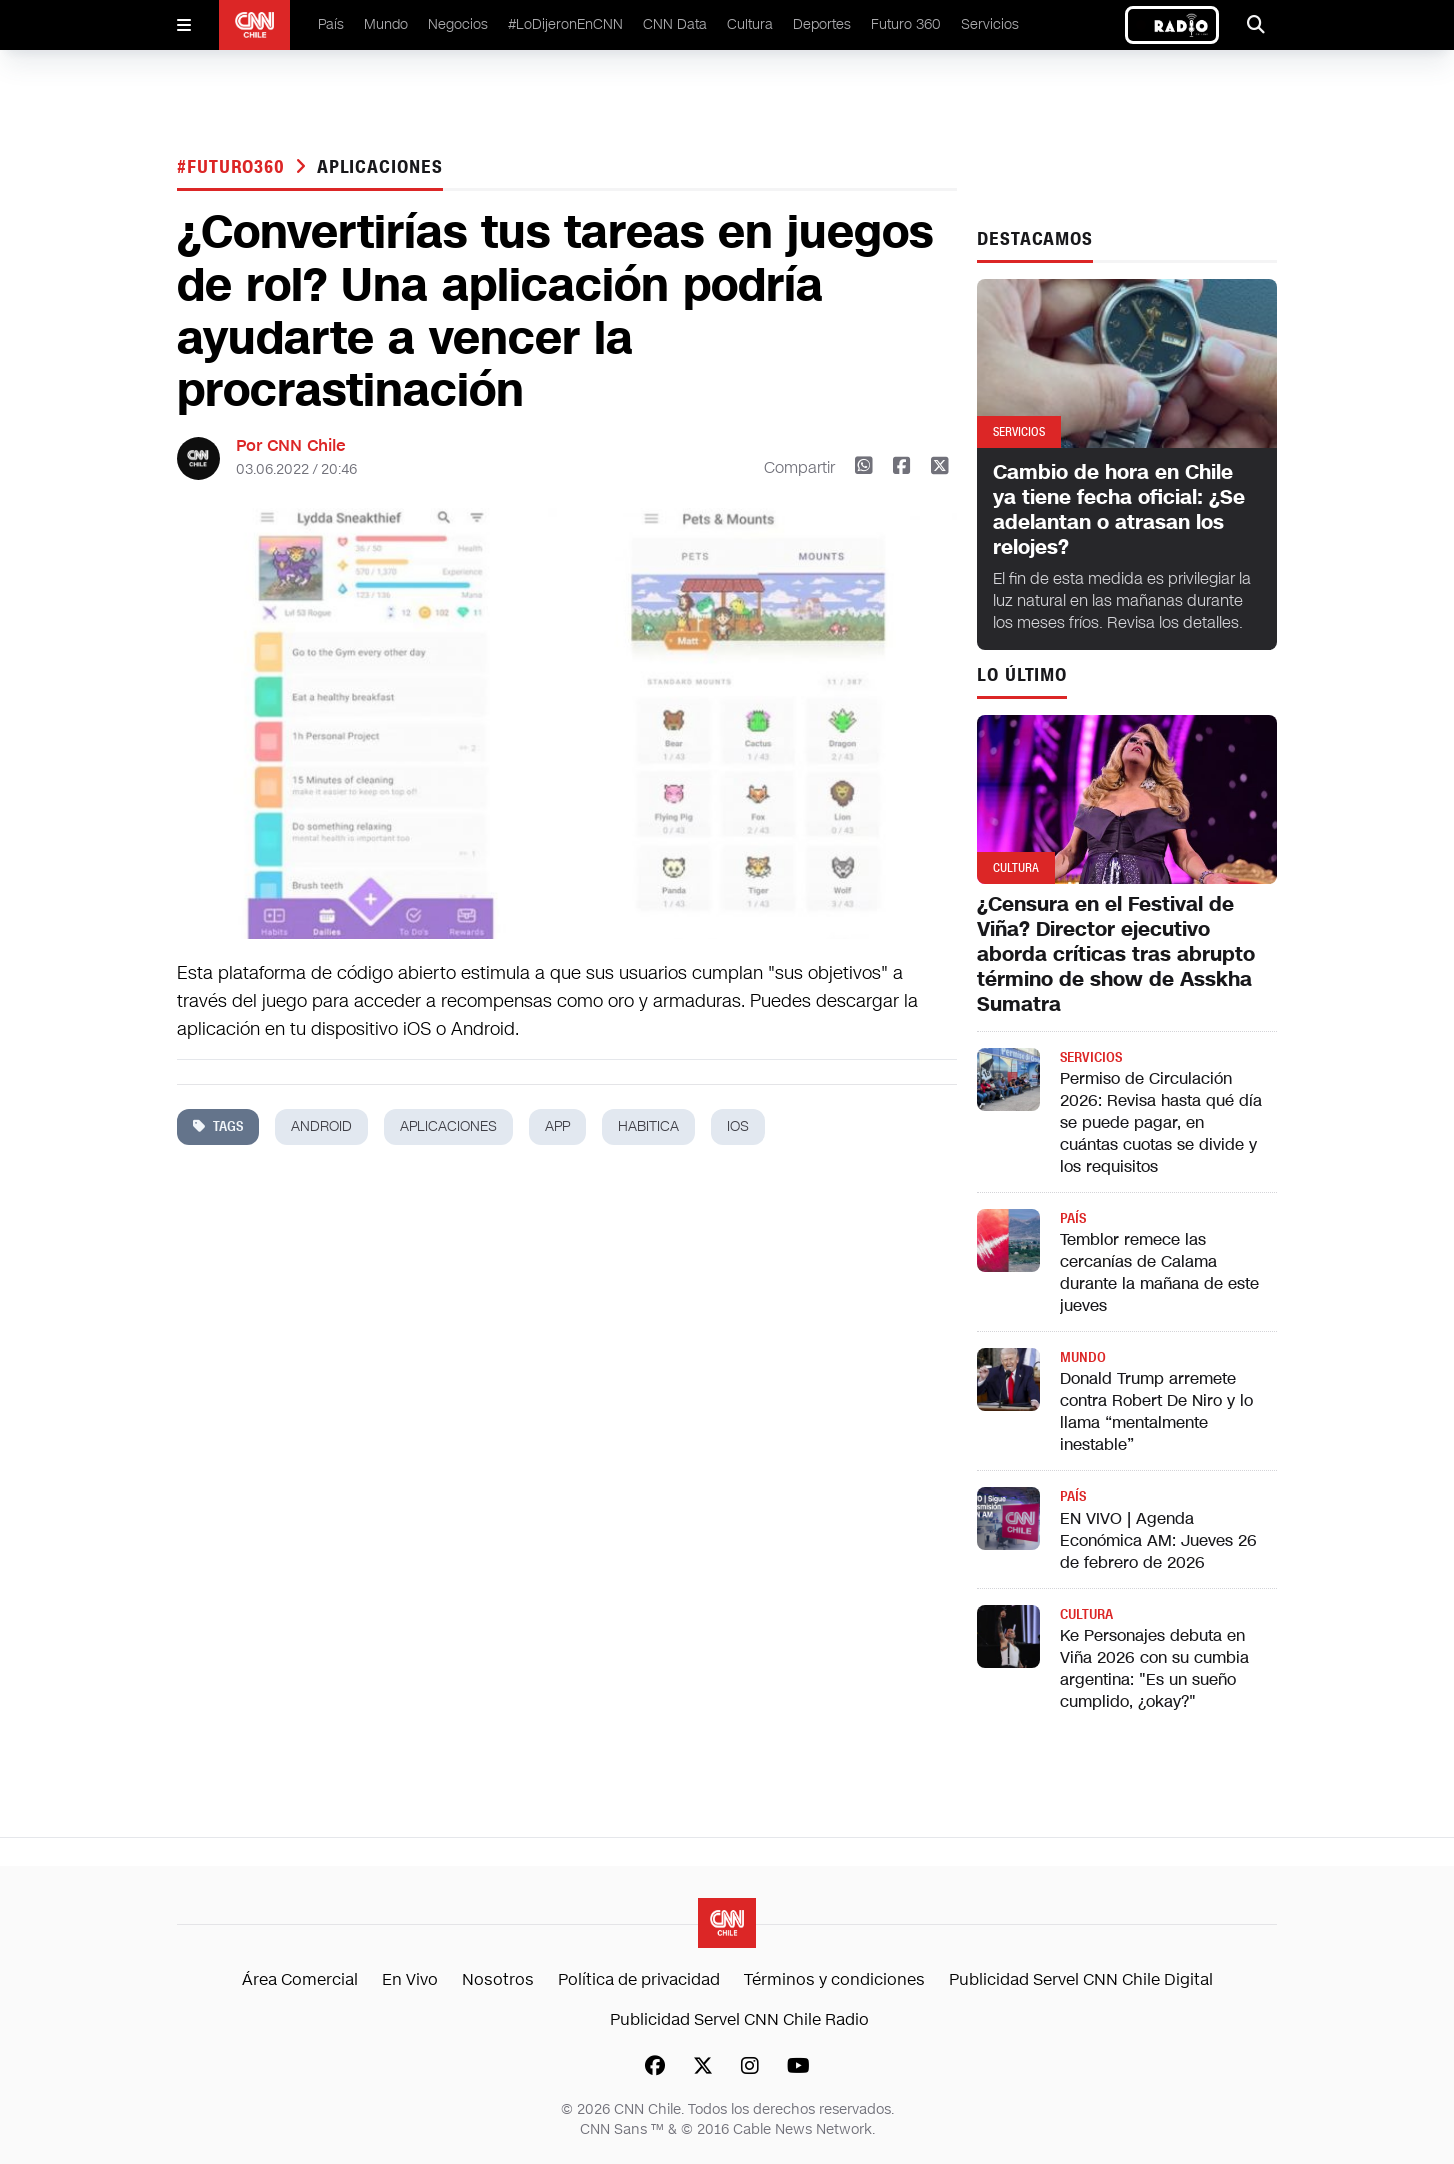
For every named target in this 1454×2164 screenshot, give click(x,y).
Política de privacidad (639, 1979)
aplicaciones (380, 167)
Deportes (822, 24)
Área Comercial (300, 1979)
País (331, 24)
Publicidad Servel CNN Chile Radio (739, 2019)
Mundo (386, 24)
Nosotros (498, 1979)
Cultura (750, 24)
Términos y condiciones (834, 1979)
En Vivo (410, 1979)
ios (738, 1126)
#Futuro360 (234, 167)
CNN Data (675, 24)
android (321, 1126)
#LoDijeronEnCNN (565, 24)
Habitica (648, 1126)
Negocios (458, 24)
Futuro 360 (906, 24)
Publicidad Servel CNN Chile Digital (1081, 1979)
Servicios (990, 24)
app (557, 1126)
